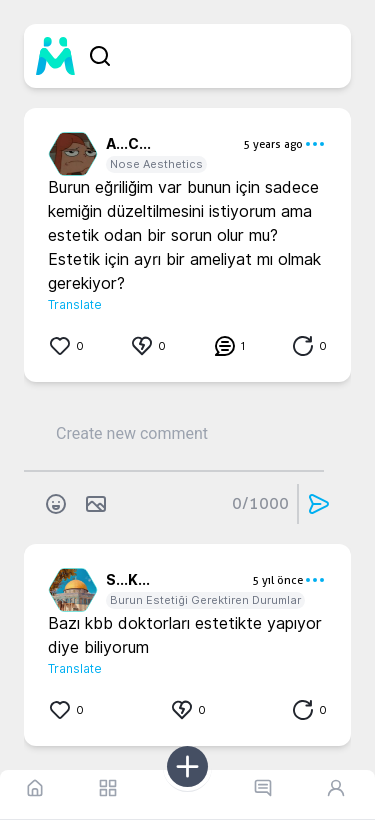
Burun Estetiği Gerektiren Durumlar (205, 600)
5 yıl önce (277, 580)
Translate (75, 304)
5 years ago (273, 144)
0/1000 (260, 503)
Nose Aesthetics (156, 164)
